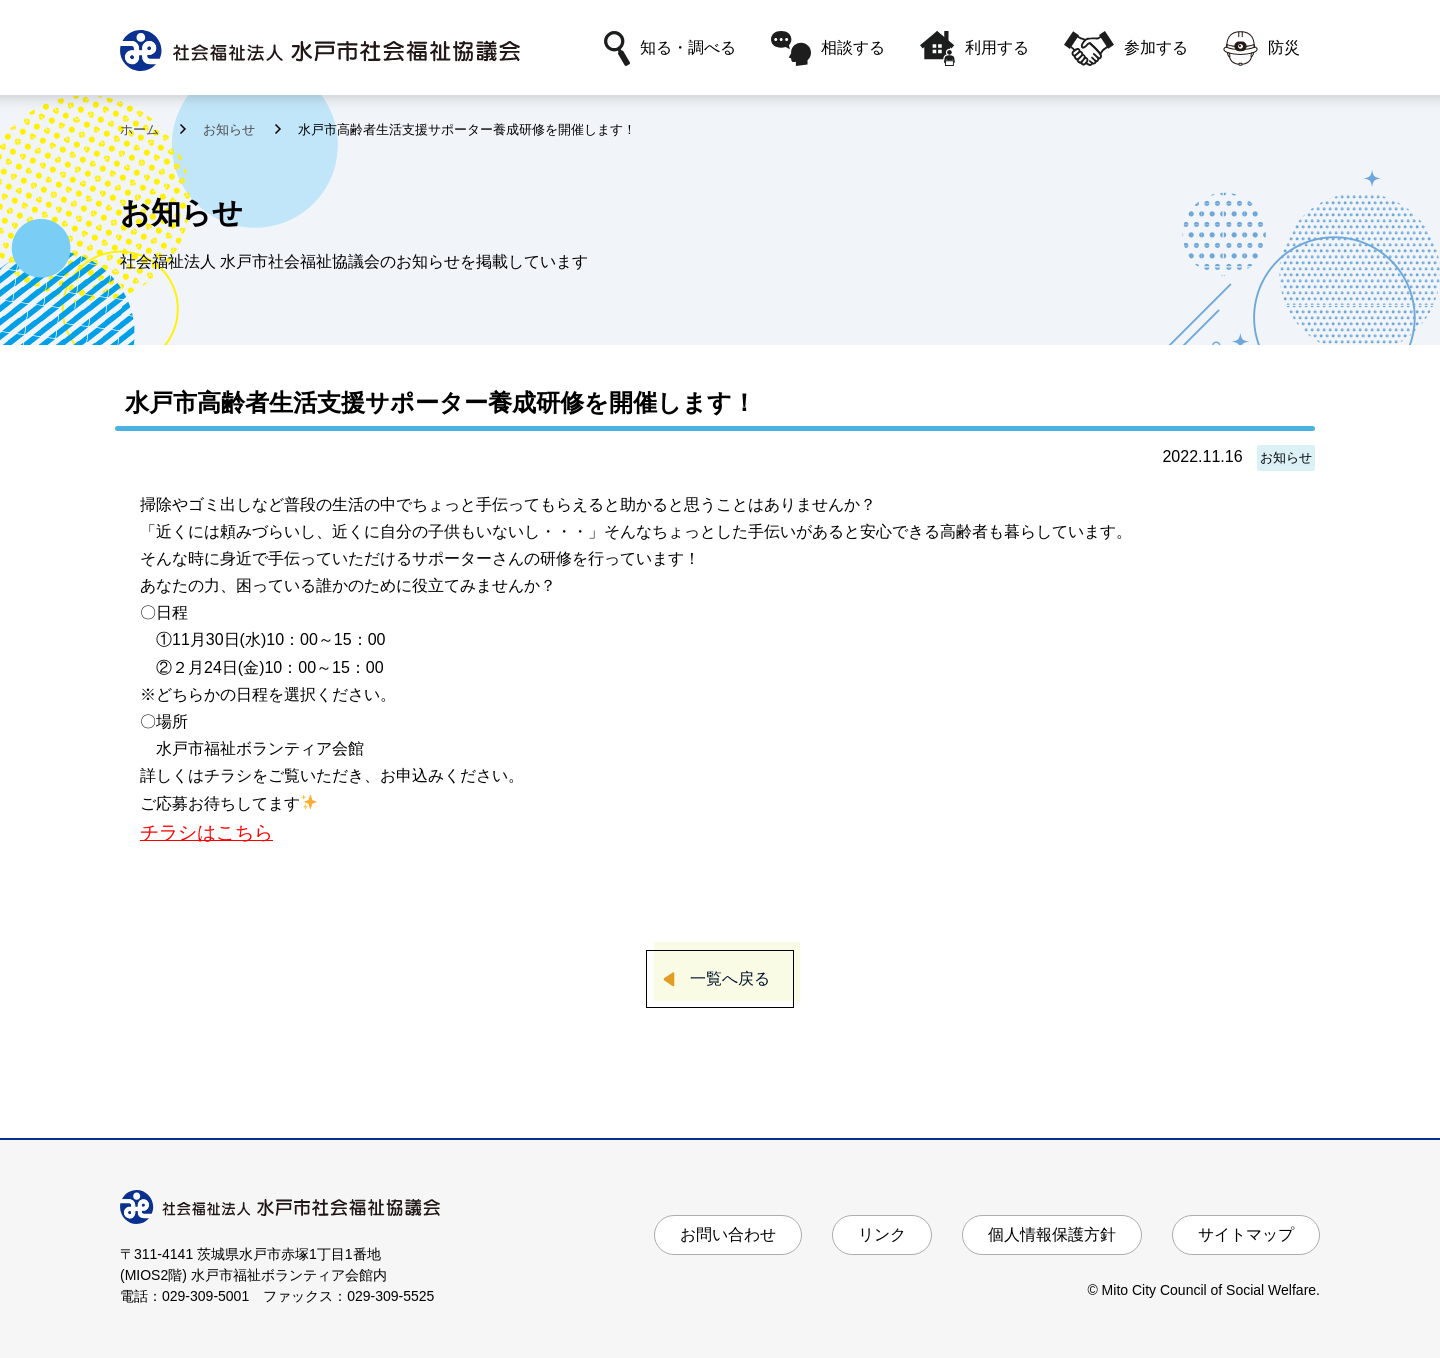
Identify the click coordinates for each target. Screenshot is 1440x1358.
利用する (974, 48)
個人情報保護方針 (1052, 1234)
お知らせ (231, 129)
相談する (828, 48)
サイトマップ (1246, 1234)
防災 (1261, 48)
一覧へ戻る (730, 978)
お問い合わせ (728, 1234)
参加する (1126, 48)
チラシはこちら (206, 832)
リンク (882, 1234)
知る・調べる (670, 48)
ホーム (141, 129)
